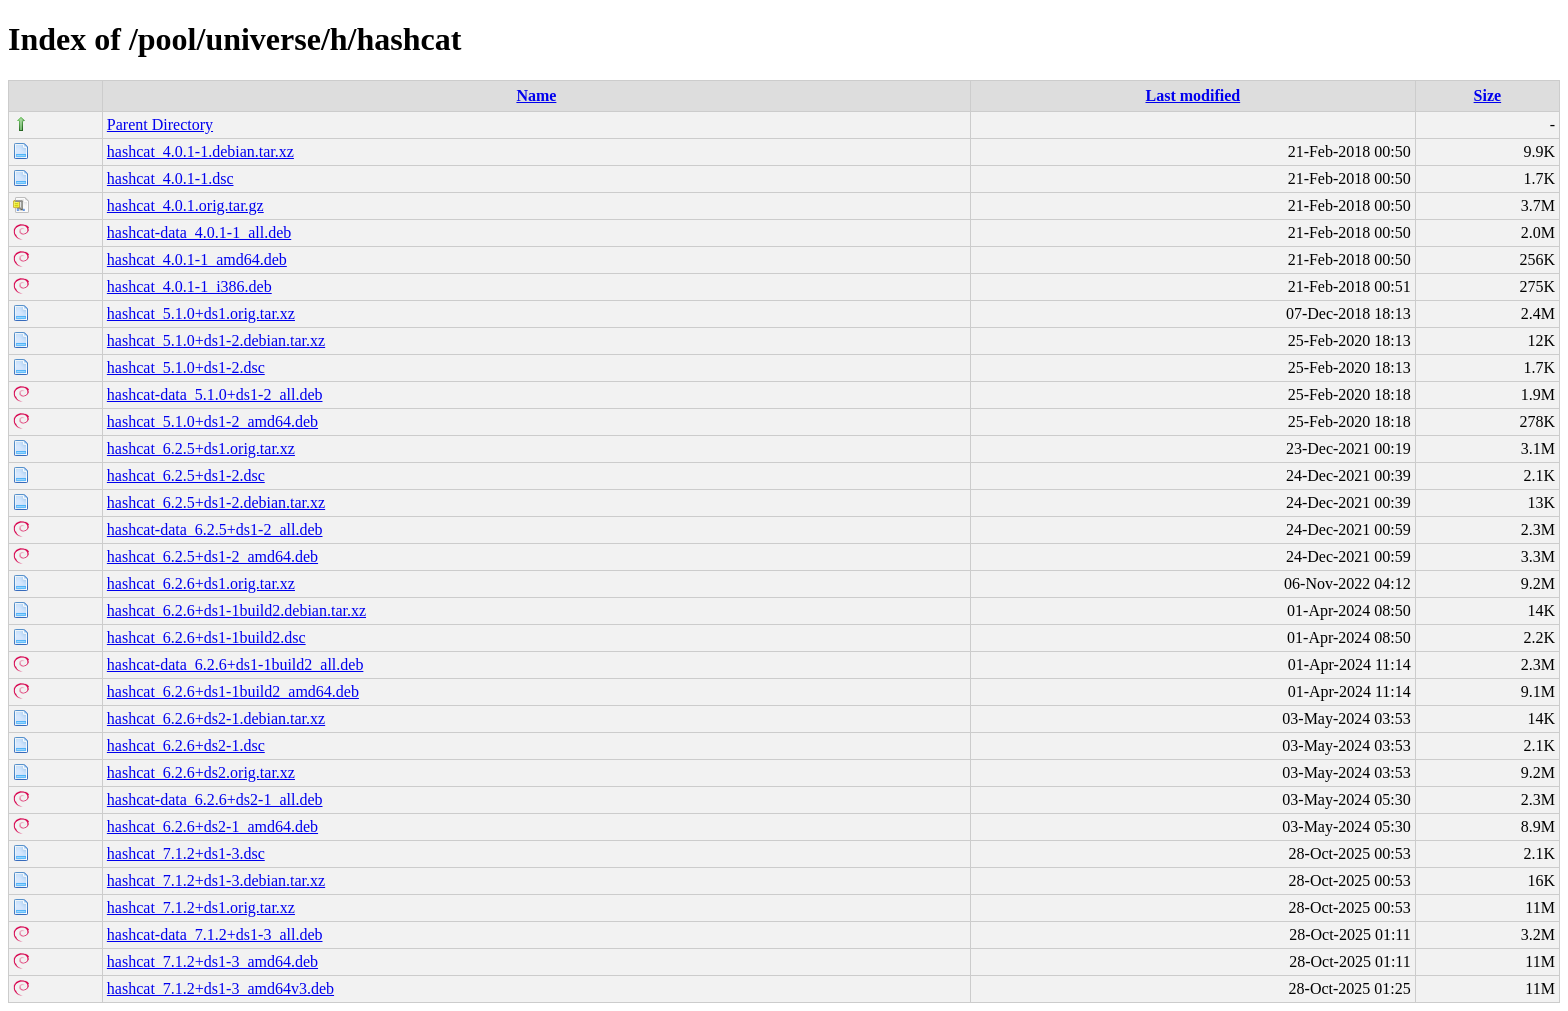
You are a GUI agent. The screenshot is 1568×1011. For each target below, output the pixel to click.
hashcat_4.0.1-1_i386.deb (189, 286)
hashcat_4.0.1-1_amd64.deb (197, 259)
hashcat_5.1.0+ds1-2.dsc (186, 367)
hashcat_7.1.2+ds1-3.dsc (186, 853)
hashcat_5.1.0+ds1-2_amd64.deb (212, 421)
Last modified (1192, 95)
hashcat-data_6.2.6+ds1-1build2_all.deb (235, 664)
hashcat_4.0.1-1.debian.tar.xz (200, 151)
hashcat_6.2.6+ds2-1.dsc (186, 745)
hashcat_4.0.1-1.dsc (170, 178)
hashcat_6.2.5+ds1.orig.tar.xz (201, 448)
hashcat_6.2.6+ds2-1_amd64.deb (212, 826)
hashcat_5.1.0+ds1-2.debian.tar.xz (216, 340)
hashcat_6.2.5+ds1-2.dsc (186, 475)
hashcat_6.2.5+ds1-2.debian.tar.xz (216, 502)
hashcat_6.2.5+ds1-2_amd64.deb (212, 556)
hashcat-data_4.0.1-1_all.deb (199, 232)
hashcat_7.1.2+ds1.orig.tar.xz (201, 907)
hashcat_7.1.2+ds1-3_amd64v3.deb (220, 988)
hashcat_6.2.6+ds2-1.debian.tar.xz (216, 718)
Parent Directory (160, 124)
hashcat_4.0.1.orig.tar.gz (185, 205)
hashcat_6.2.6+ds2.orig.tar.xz (201, 772)
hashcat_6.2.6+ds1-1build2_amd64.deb (233, 691)
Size (1488, 95)
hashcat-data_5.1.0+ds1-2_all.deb (215, 394)
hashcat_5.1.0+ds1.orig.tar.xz (201, 313)
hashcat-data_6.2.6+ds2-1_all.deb (215, 799)
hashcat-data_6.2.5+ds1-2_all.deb (215, 529)
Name (536, 95)
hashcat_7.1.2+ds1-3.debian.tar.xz (216, 880)
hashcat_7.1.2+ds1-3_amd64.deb (212, 961)
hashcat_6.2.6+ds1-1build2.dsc (206, 637)
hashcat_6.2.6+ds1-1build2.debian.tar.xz (236, 610)
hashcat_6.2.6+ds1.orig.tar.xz (201, 583)
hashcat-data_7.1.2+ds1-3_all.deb (215, 934)
